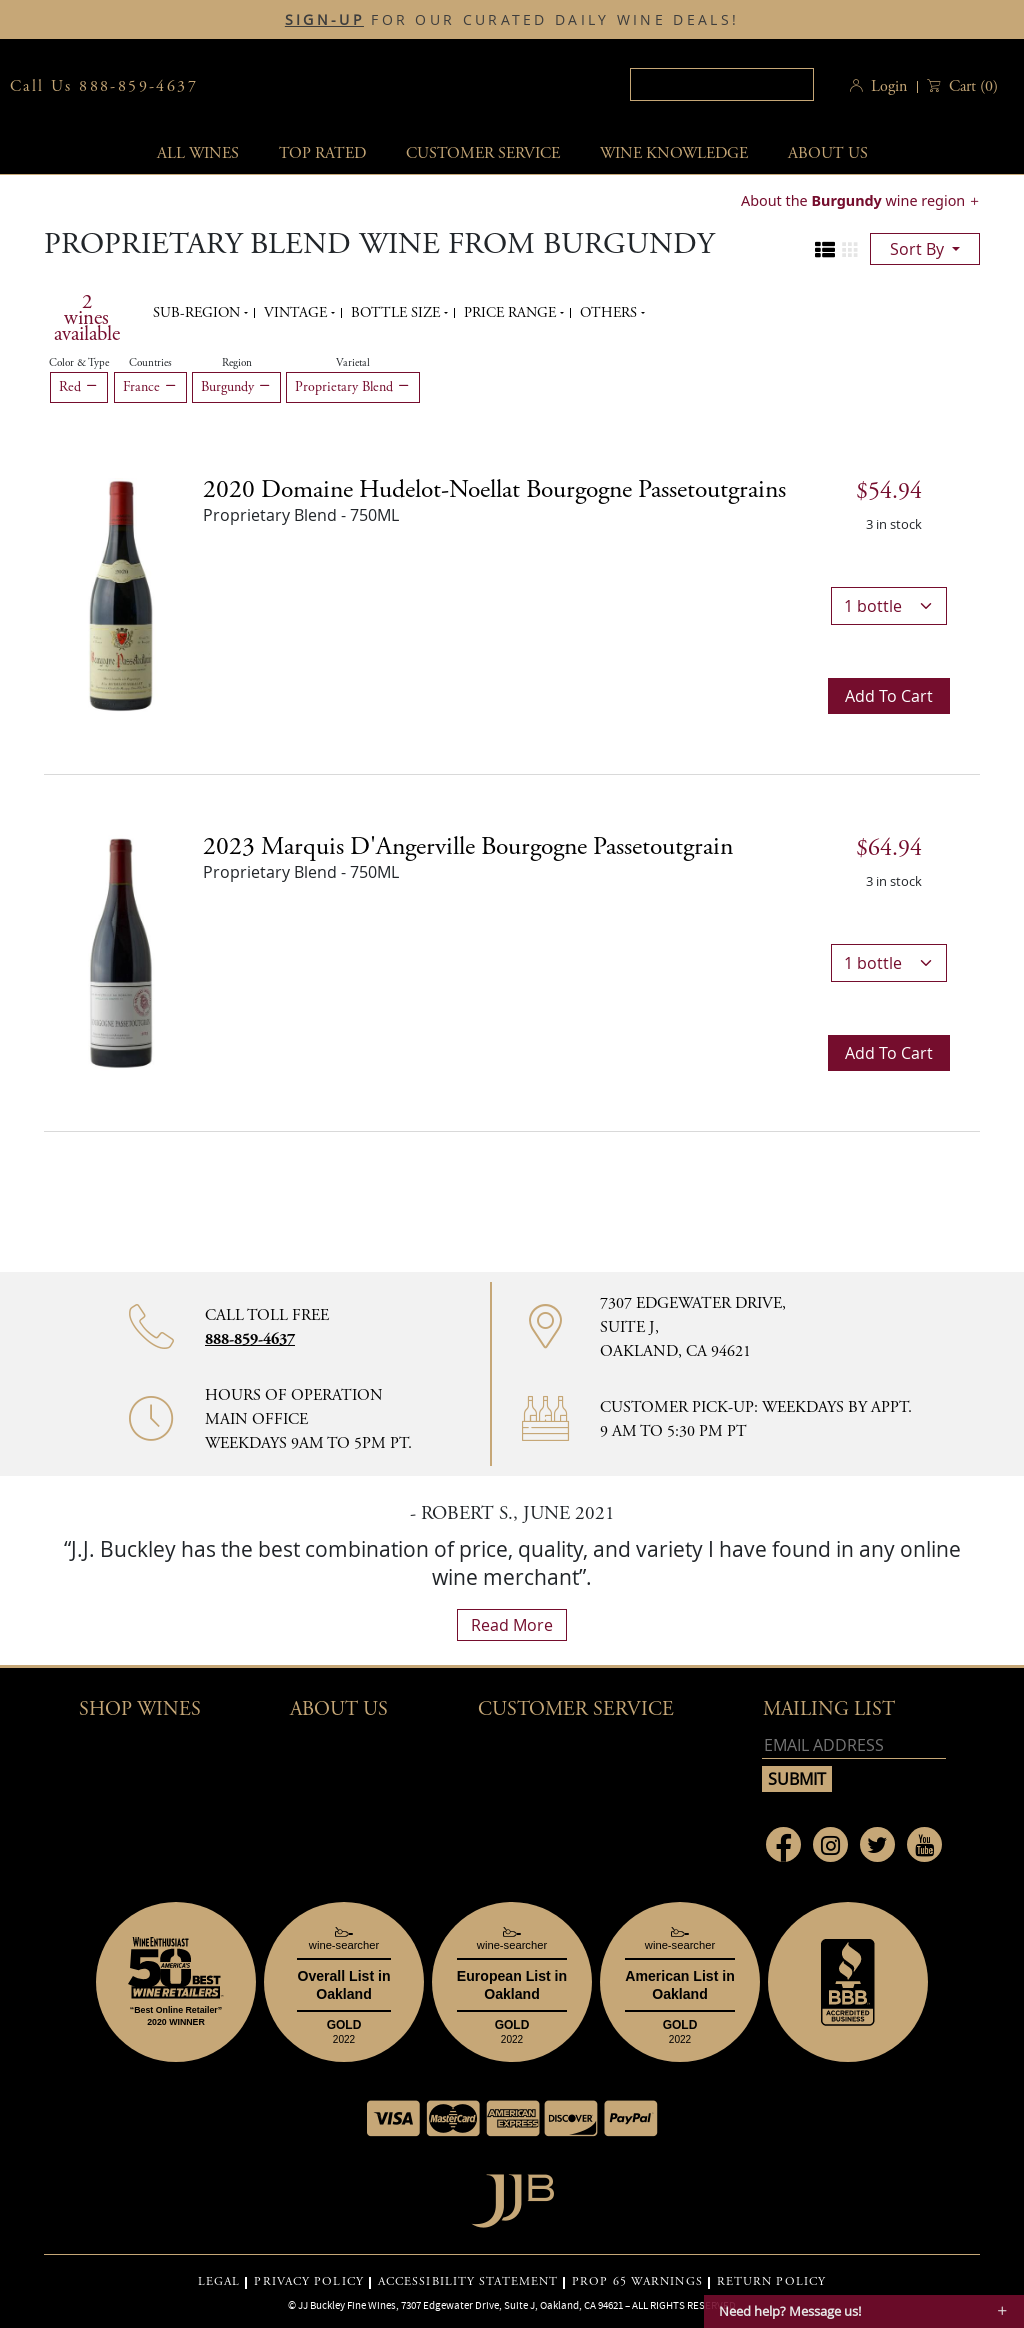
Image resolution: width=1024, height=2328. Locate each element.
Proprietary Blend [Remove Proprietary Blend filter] (353, 387)
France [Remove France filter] (150, 387)
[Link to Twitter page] (877, 1844)
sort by (919, 249)
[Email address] (854, 1745)
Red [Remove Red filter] (79, 387)
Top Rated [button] (322, 153)
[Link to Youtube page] (924, 1844)
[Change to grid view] (850, 250)
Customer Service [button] (576, 1709)
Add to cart (889, 696)
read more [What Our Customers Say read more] (512, 1625)
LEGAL (219, 2282)
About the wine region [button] (855, 200)
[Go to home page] (512, 2195)
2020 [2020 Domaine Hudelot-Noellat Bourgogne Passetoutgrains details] (494, 490)
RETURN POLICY (771, 2282)
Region (237, 363)
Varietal (353, 363)
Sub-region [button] (198, 313)
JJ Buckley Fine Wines (347, 2305)
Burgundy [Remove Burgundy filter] (236, 387)
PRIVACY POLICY (308, 2282)
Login (889, 86)
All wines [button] (198, 153)
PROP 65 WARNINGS (637, 2282)
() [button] (971, 86)
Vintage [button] (297, 313)
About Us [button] (828, 153)
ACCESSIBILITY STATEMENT (468, 2282)
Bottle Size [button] (397, 313)
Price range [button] (512, 313)
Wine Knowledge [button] (674, 153)
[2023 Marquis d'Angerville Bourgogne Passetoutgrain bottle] (121, 951)
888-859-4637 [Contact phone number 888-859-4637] (250, 1339)
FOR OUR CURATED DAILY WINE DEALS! (512, 20)
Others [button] (610, 313)
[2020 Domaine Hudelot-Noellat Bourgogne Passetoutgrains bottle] (121, 594)
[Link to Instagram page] (830, 1844)
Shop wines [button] (140, 1709)
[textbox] (722, 84)
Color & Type (79, 363)
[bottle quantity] (889, 606)
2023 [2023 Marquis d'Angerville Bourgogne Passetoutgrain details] (468, 847)
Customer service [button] (483, 153)
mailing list (829, 1709)
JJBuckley (385, 86)
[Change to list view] (825, 250)
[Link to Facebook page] (783, 1844)
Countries (150, 363)
